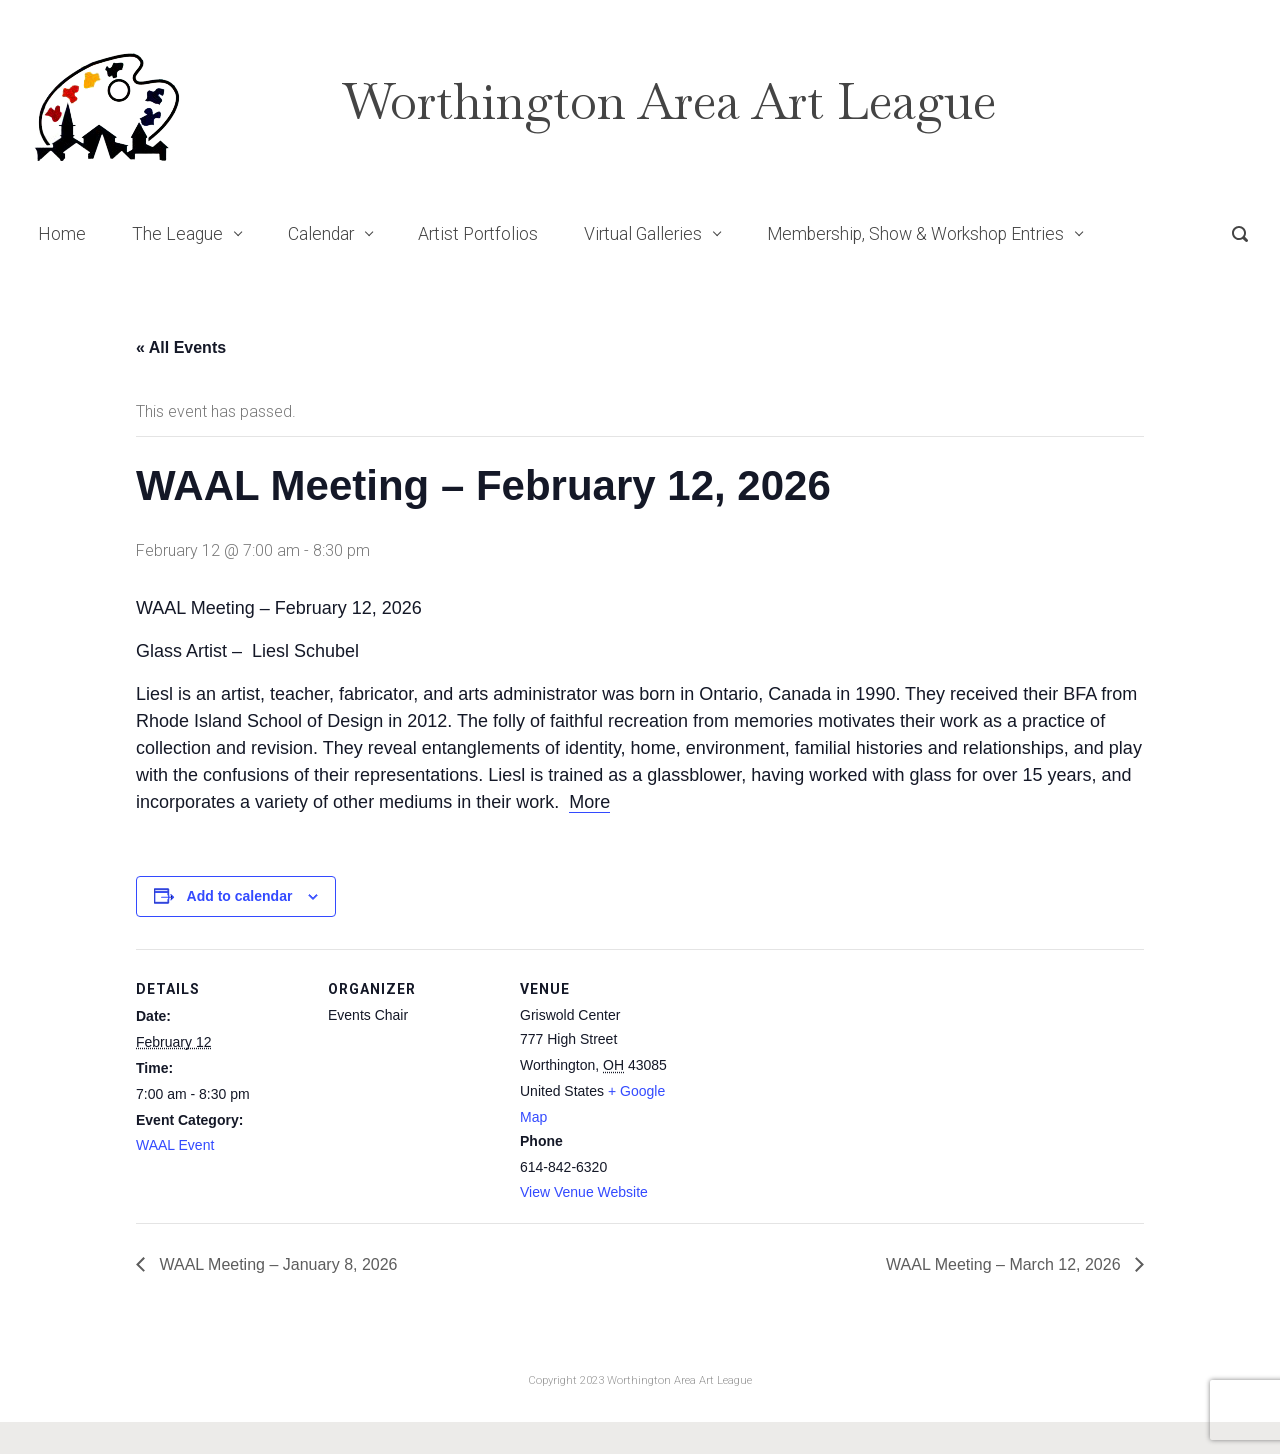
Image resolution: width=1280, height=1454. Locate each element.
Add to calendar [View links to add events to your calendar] (240, 896)
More (589, 802)
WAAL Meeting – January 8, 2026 (276, 1264)
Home (62, 234)
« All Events (181, 347)
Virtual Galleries (643, 234)
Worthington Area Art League (669, 101)
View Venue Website (584, 1192)
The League (177, 234)
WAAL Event (175, 1145)
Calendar (321, 234)
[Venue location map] (817, 1086)
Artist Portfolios (478, 234)
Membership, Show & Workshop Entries (915, 234)
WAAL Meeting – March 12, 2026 (1005, 1264)
